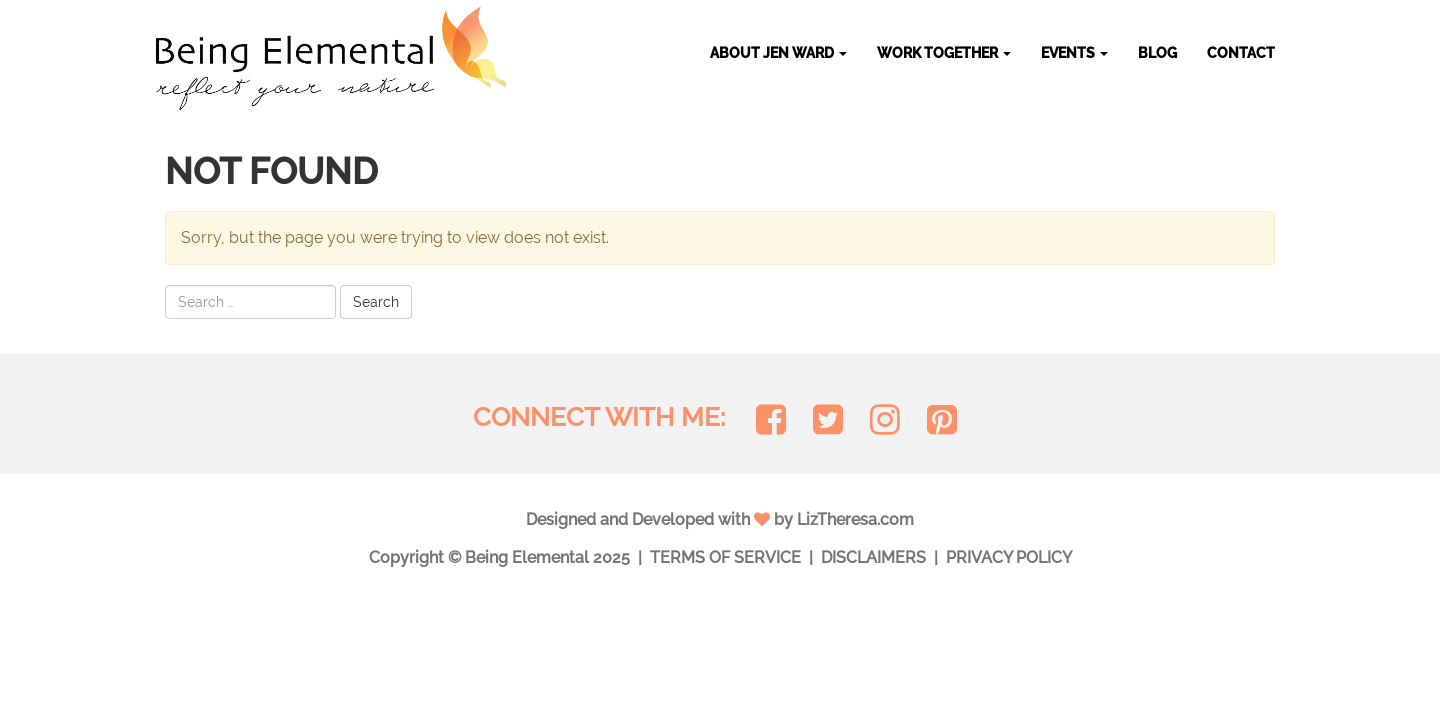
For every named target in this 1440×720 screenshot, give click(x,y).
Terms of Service (725, 557)
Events (1074, 53)
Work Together (944, 53)
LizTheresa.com (855, 519)
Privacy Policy (1009, 557)
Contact (1241, 53)
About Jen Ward (778, 53)
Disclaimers (873, 557)
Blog (1157, 53)
